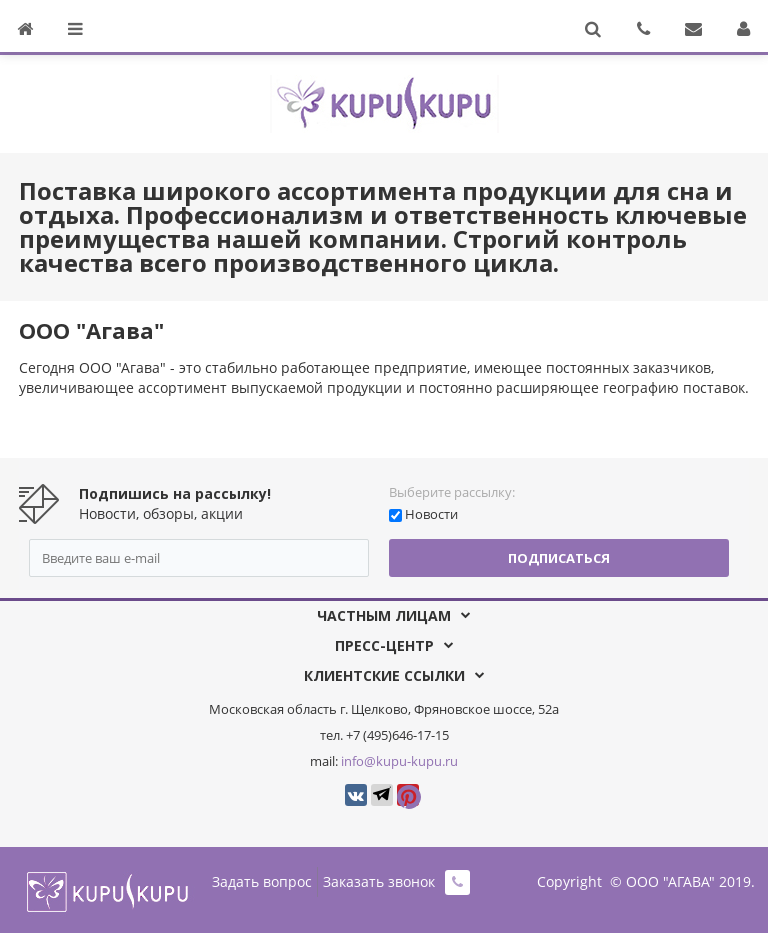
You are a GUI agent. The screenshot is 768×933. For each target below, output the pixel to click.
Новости (431, 514)
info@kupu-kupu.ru (399, 761)
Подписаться (559, 558)
